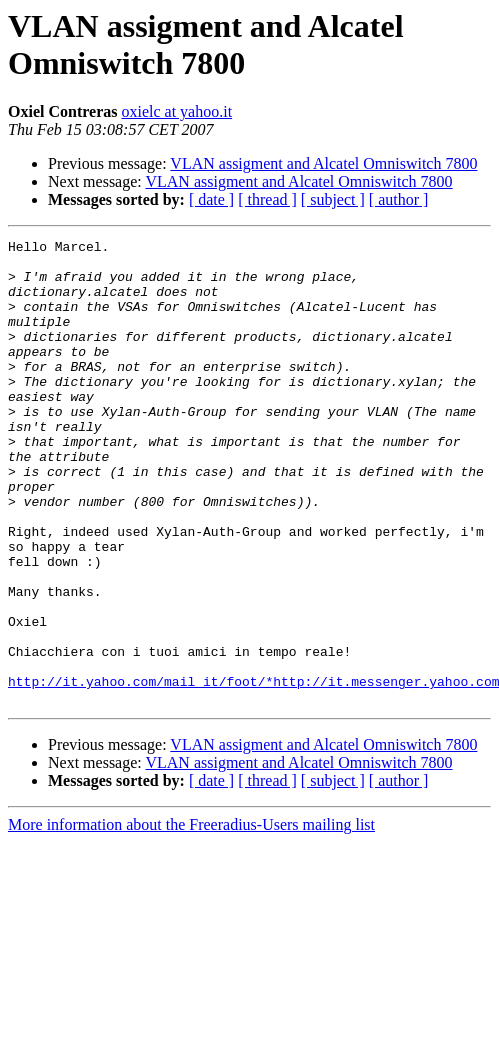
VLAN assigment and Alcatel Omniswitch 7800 (323, 163)
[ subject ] (333, 199)
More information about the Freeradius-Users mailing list (191, 917)
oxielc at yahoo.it (176, 111)
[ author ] (399, 199)
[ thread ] (267, 199)
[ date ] (211, 199)
